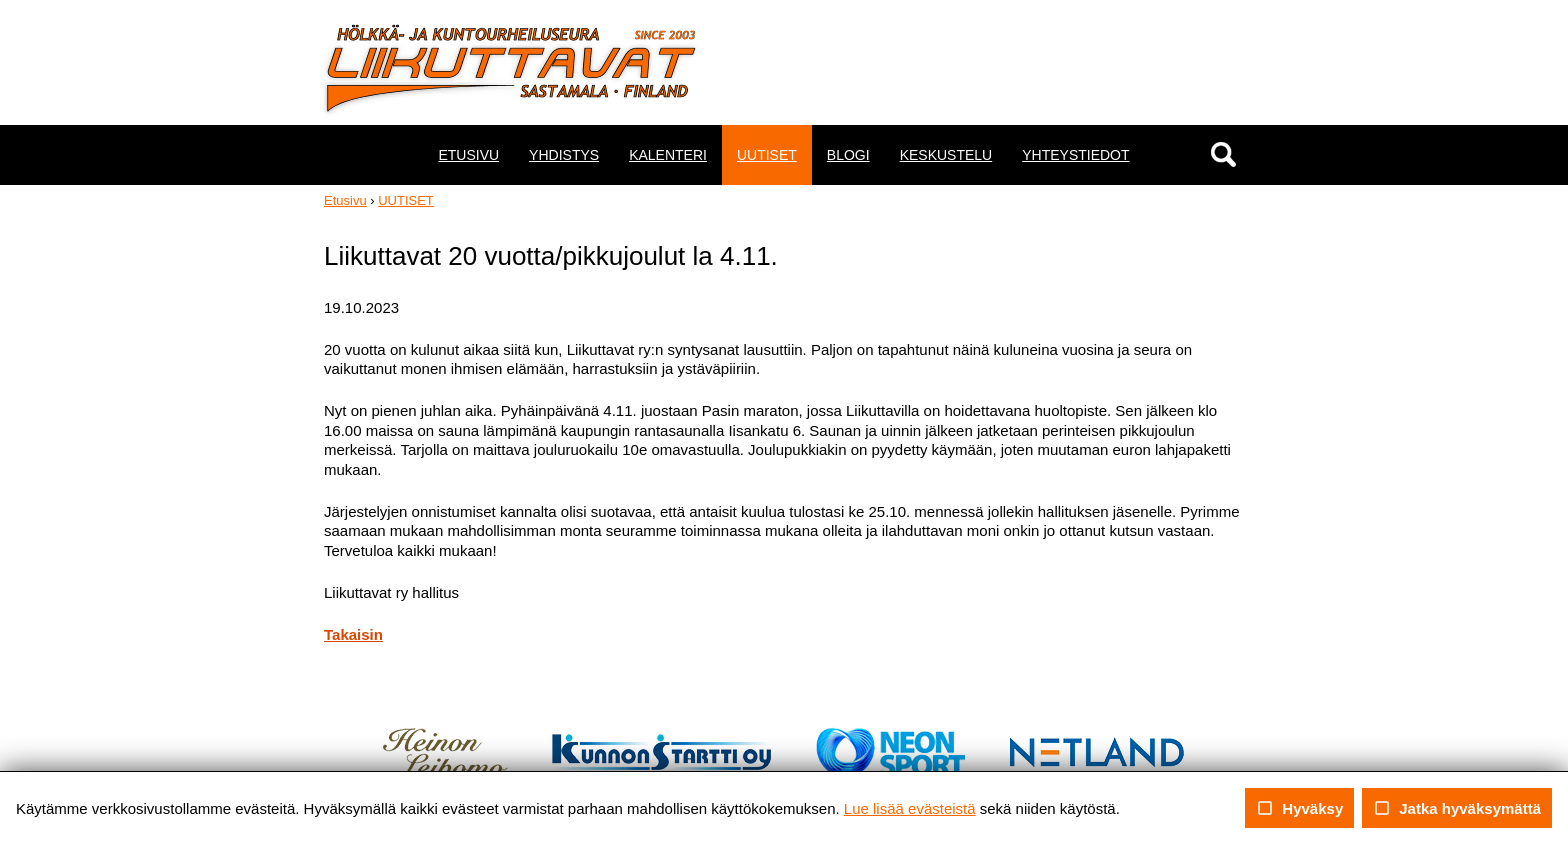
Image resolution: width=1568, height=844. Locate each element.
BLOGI (848, 155)
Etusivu (345, 200)
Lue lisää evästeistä (910, 808)
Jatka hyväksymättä (1457, 808)
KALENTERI (668, 155)
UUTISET (767, 155)
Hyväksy (1299, 808)
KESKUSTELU (946, 155)
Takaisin (353, 634)
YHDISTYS (564, 155)
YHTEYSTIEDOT (1075, 155)
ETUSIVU (468, 155)
